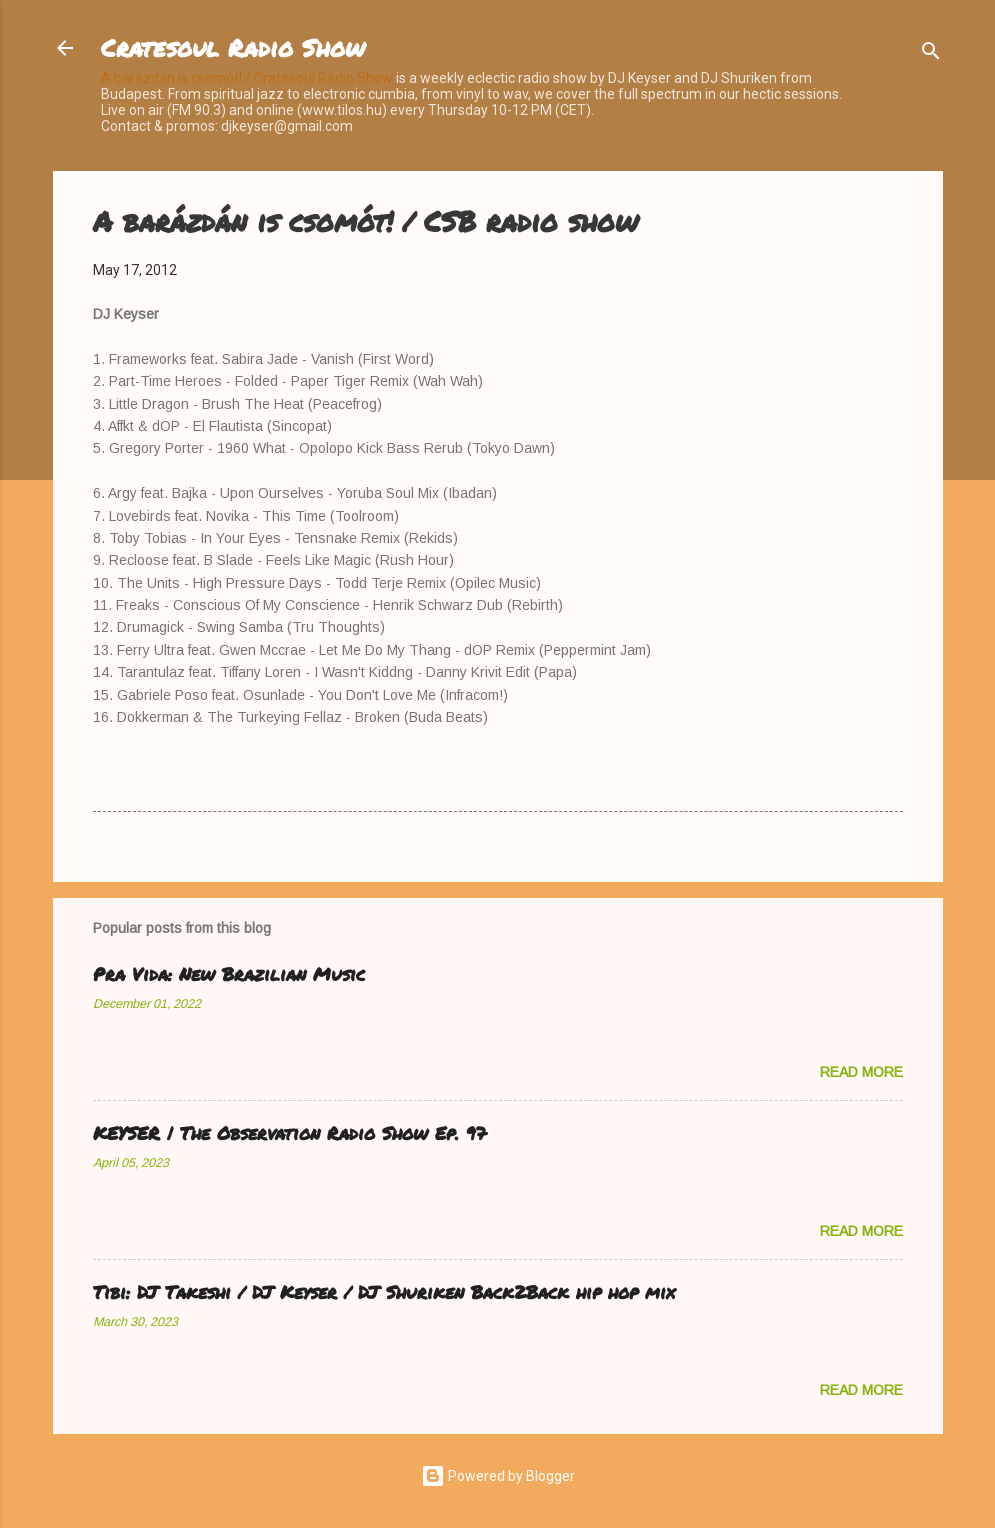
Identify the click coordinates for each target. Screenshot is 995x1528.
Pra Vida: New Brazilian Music (229, 974)
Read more (861, 1072)
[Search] (931, 54)
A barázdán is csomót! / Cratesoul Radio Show (247, 78)
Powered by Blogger (498, 1476)
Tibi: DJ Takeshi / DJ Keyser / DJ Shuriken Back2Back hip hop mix (384, 1292)
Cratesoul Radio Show (233, 47)
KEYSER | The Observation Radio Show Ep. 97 (289, 1133)
